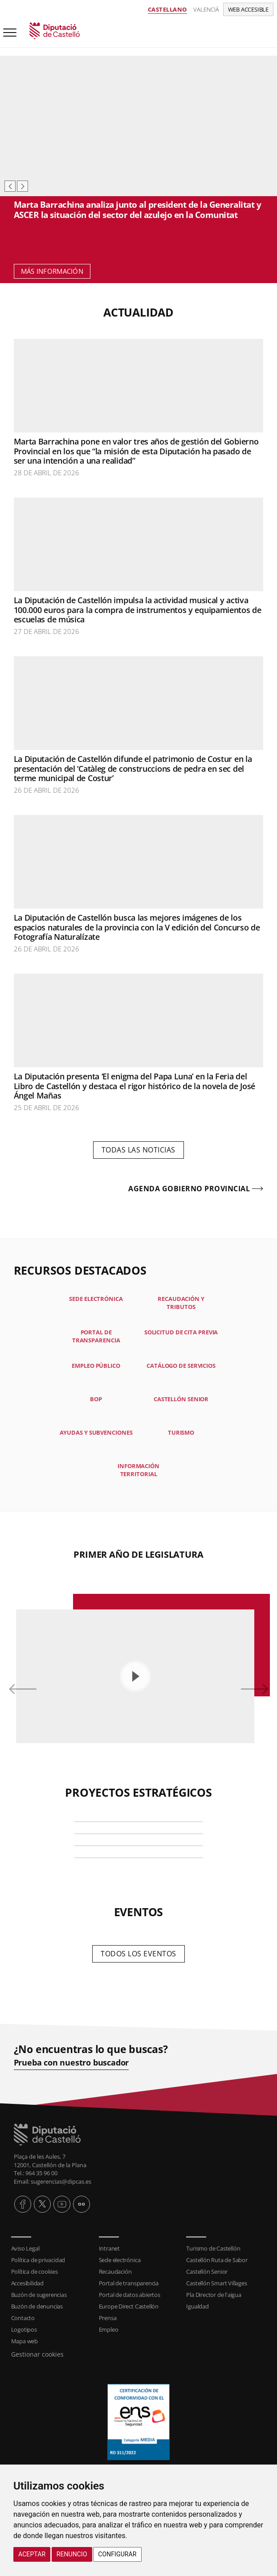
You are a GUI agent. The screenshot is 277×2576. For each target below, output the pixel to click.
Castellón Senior (207, 2271)
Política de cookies (34, 2271)
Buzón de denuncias (37, 2306)
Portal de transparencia (129, 2283)
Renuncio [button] (72, 2554)
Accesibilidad (27, 2283)
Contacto (23, 2318)
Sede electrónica (120, 2260)
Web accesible (248, 9)
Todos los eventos (138, 1954)
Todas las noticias (138, 1150)
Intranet (109, 2248)
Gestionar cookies (37, 2354)
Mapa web (24, 2341)
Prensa (108, 2318)
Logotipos (24, 2329)
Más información (52, 271)
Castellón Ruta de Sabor (216, 2260)
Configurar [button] (117, 2554)
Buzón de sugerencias (39, 2295)
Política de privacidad (38, 2260)
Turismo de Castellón (213, 2248)
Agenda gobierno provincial (189, 1188)
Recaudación (115, 2271)
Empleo (108, 2329)
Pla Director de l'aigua (213, 2295)
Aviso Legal (25, 2248)
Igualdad (197, 2306)
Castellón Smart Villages (216, 2283)
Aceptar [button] (31, 2554)
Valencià (206, 9)
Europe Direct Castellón (129, 2306)
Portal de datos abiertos (129, 2295)
